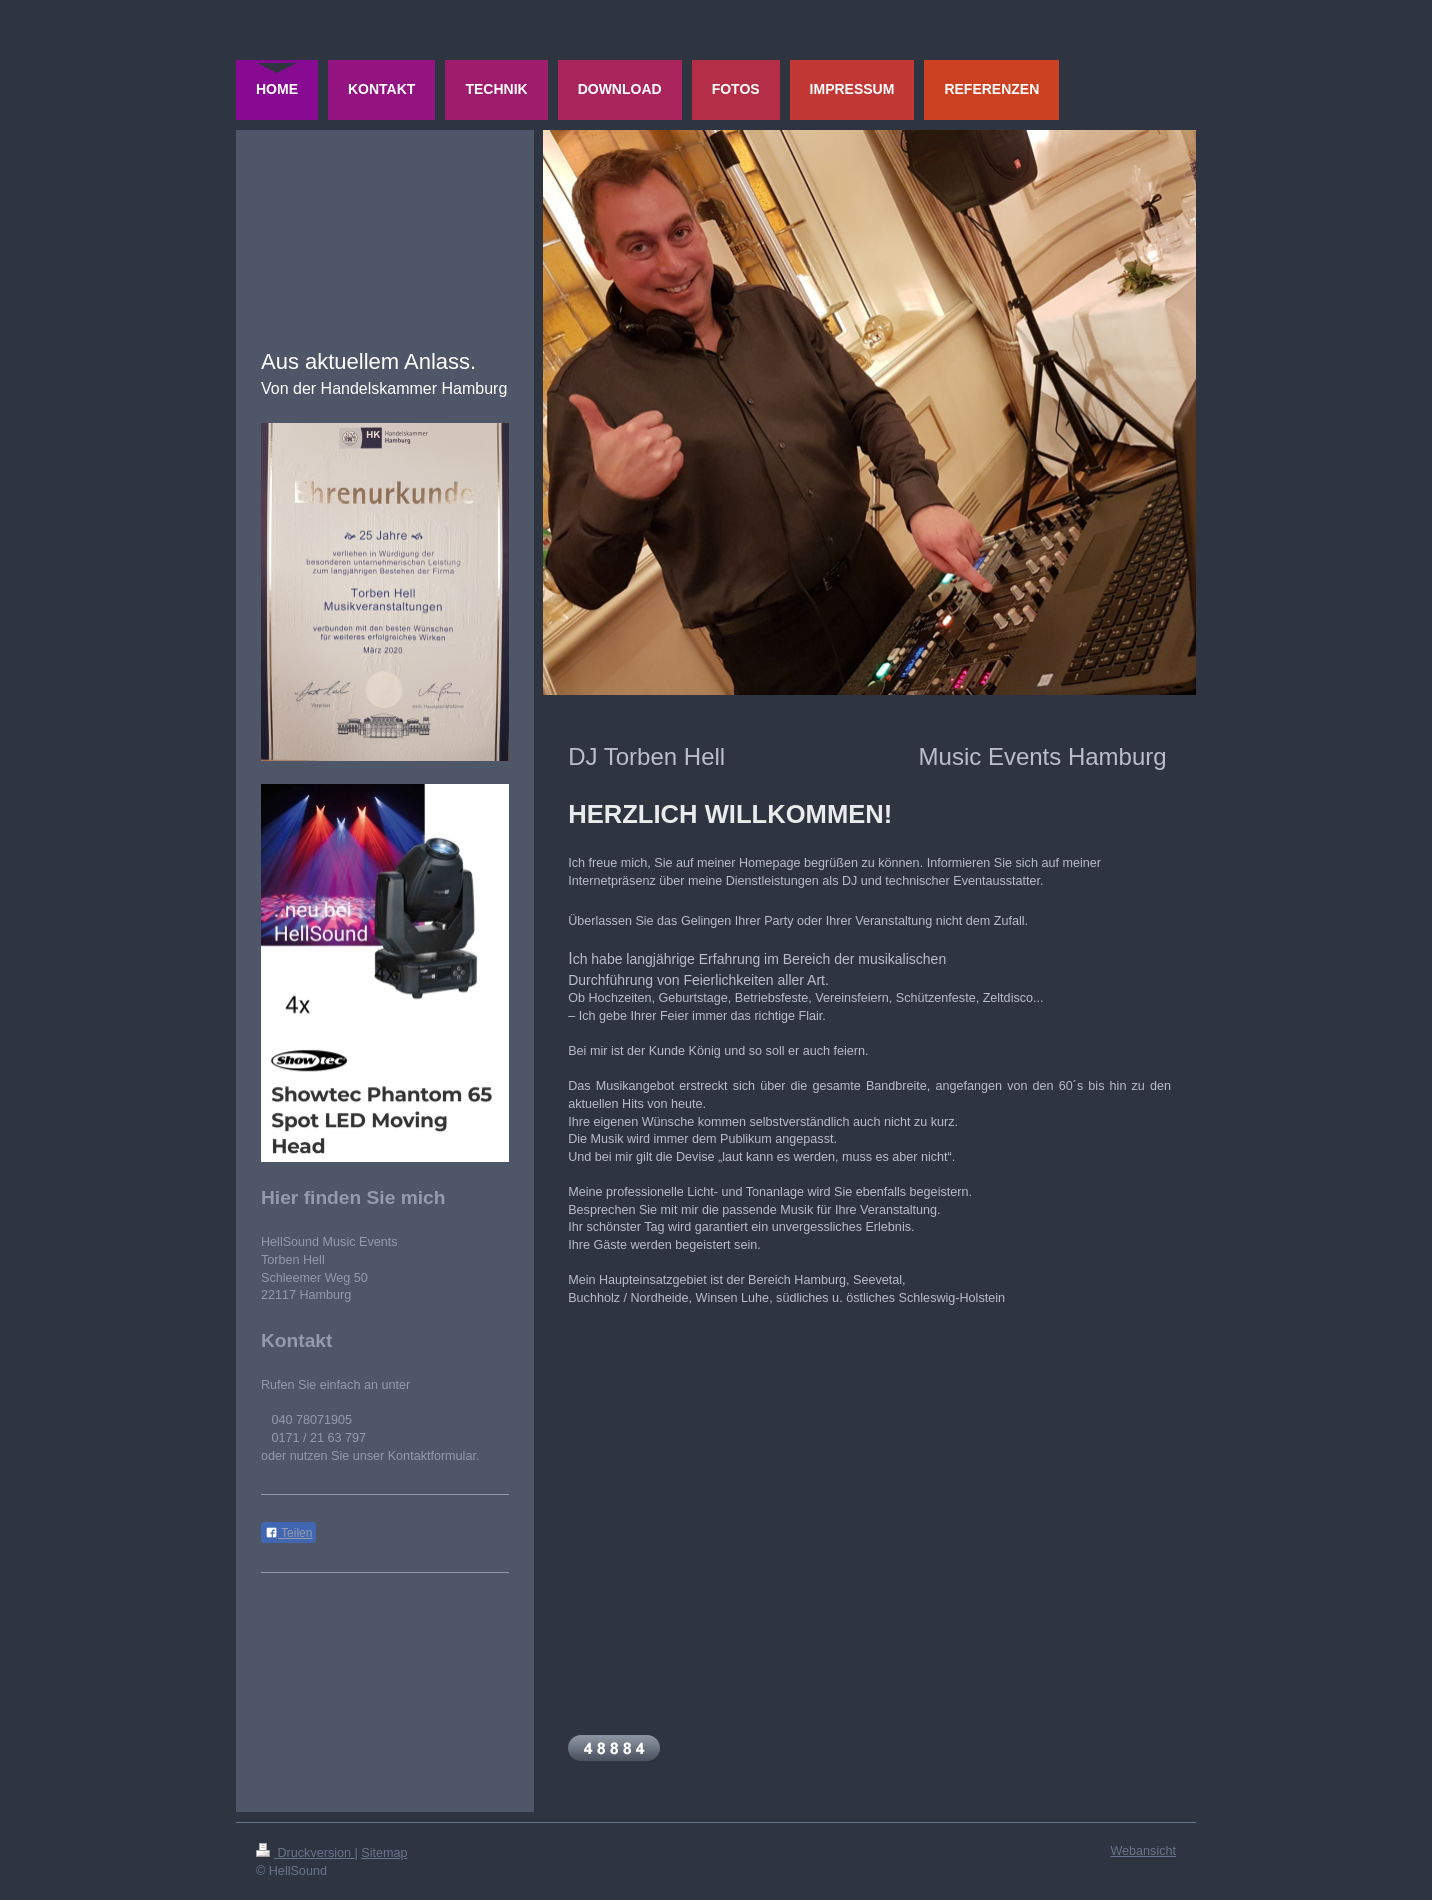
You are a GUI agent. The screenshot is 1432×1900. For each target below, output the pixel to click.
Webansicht (1143, 1851)
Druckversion (305, 1853)
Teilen (288, 1533)
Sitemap (384, 1853)
